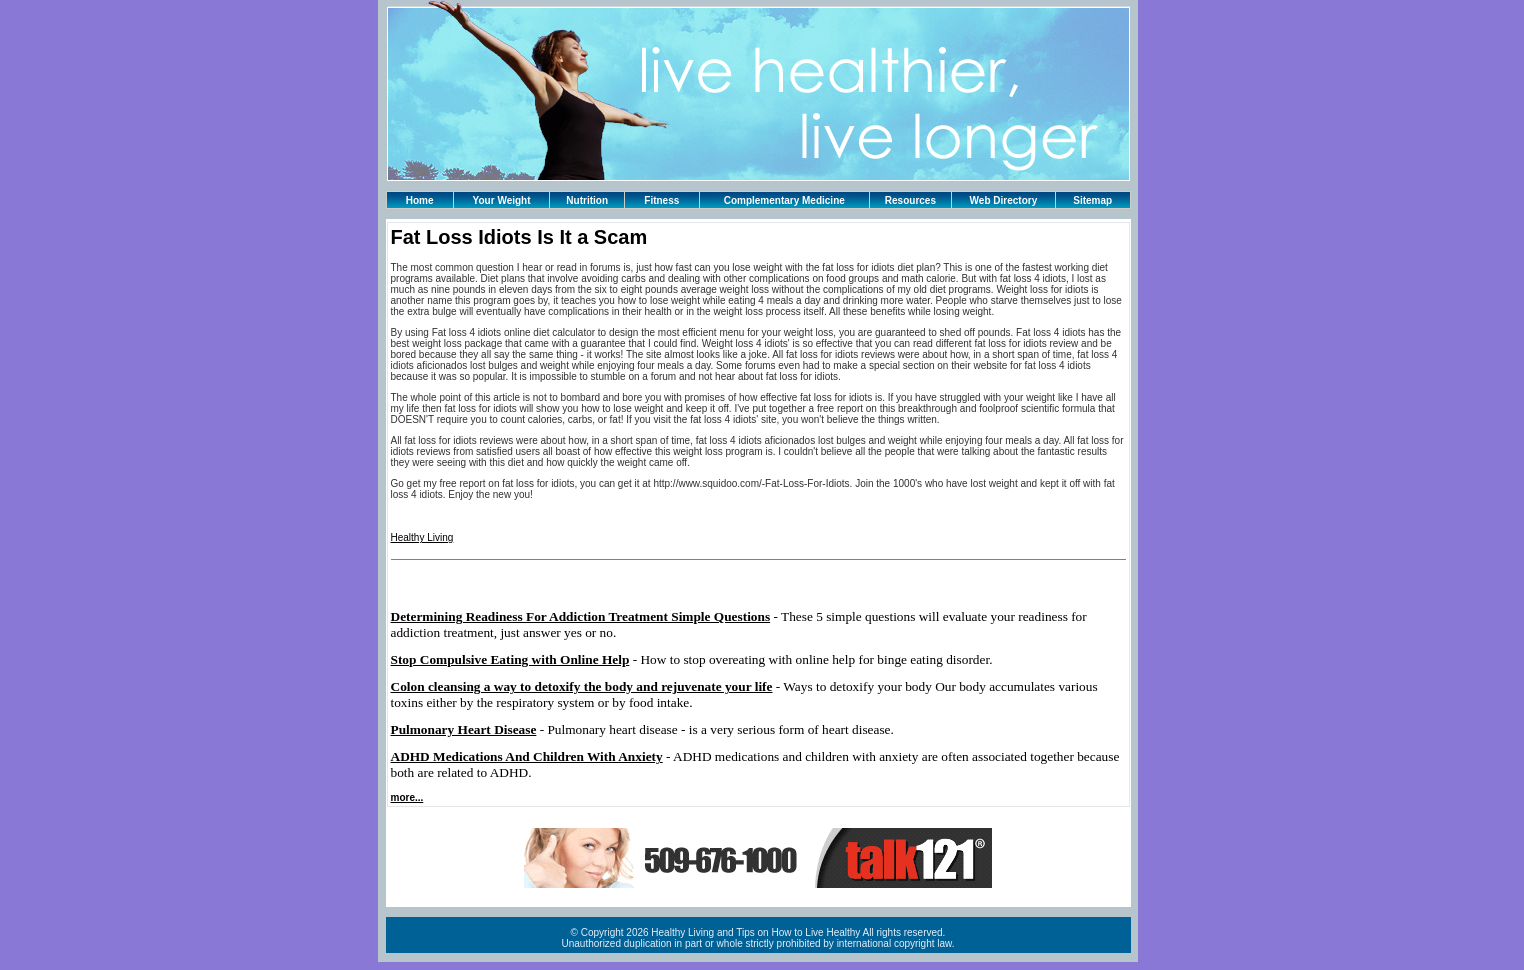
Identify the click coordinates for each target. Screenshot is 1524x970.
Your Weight (502, 200)
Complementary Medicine (784, 200)
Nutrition (587, 200)
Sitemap (1092, 200)
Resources (910, 200)
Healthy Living (422, 537)
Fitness (661, 200)
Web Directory (1004, 200)
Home (420, 200)
